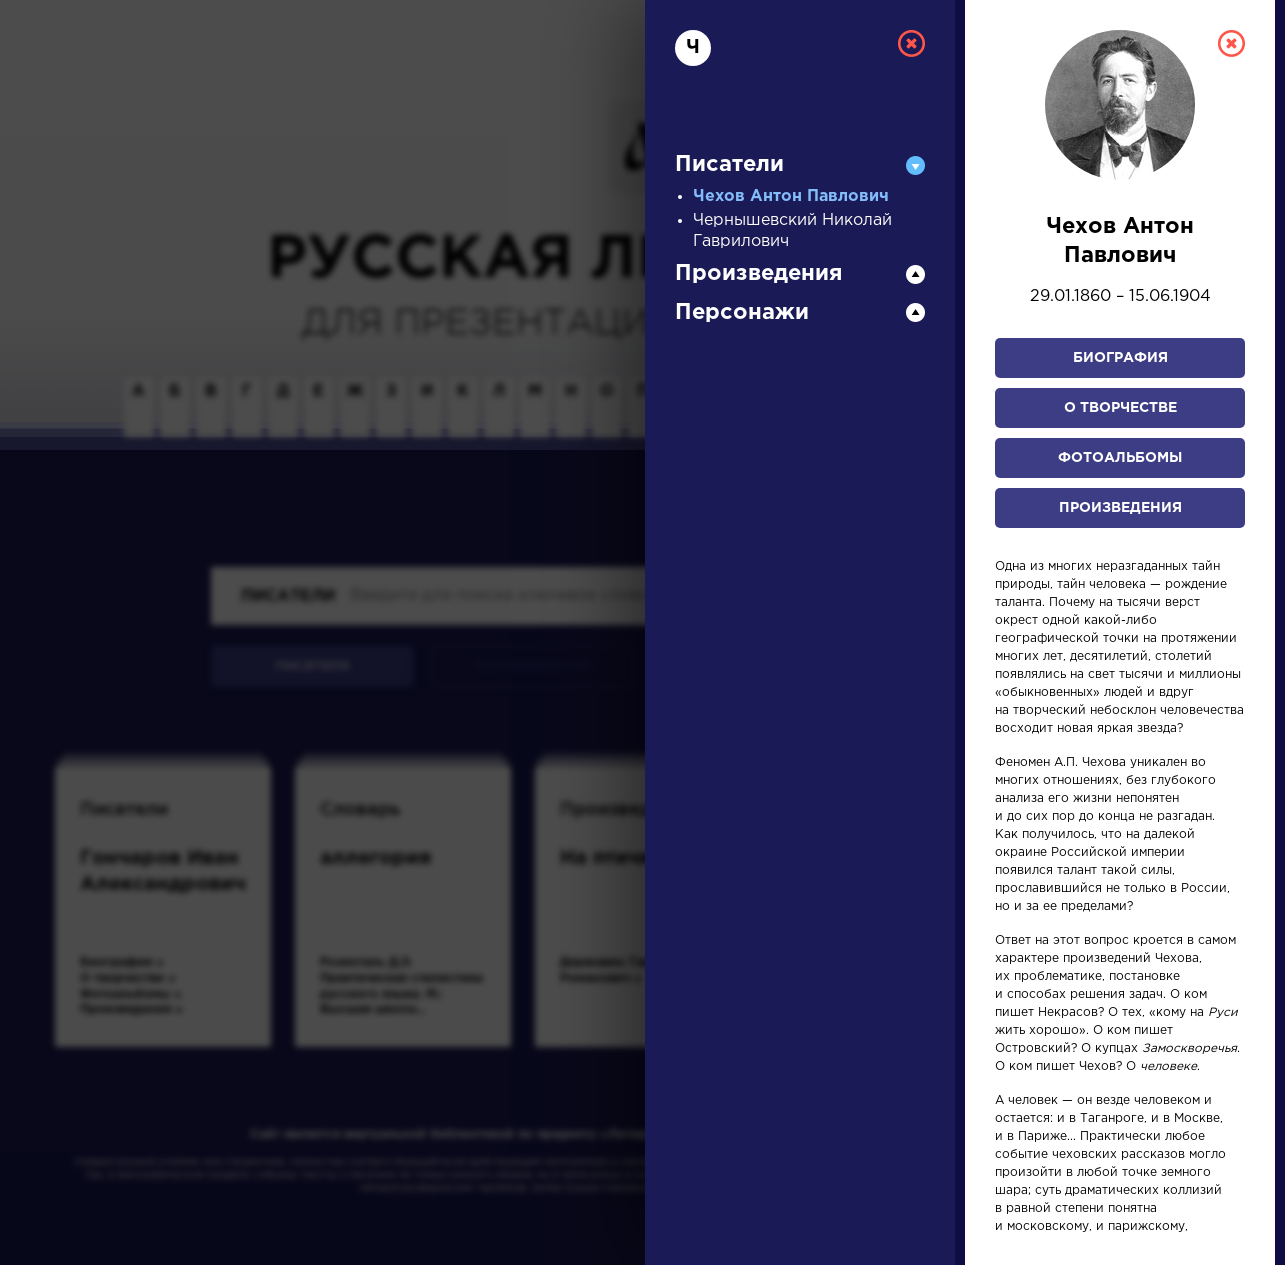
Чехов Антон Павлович (791, 196)
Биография (1120, 358)
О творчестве (1120, 408)
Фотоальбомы (1120, 458)
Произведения (1120, 508)
